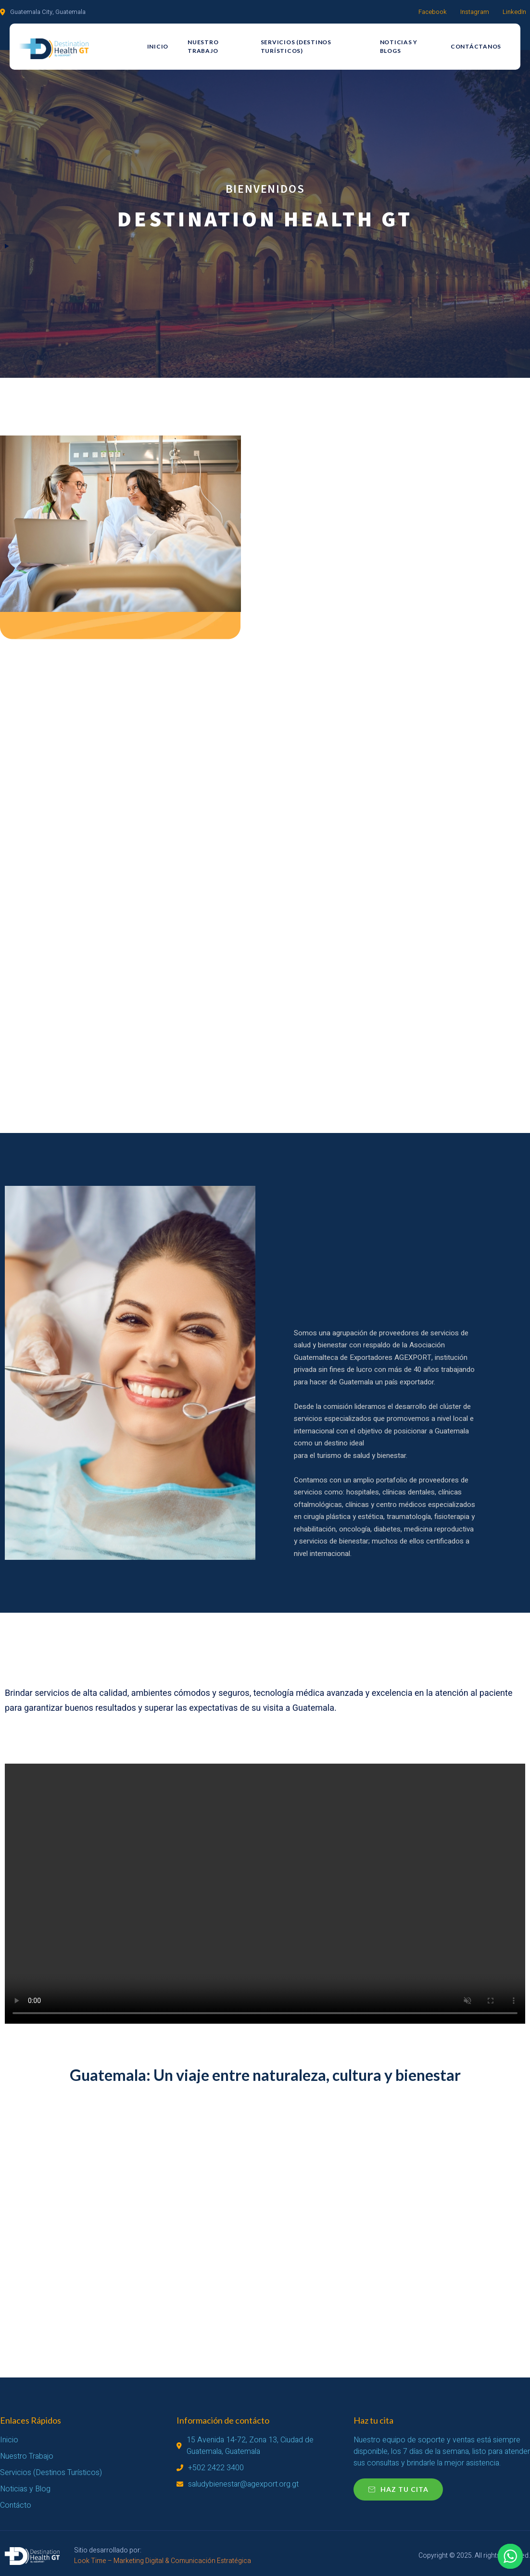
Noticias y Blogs (399, 46)
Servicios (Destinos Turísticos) (296, 46)
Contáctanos (476, 46)
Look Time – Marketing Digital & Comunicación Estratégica (162, 2561)
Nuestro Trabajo (203, 46)
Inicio (158, 46)
